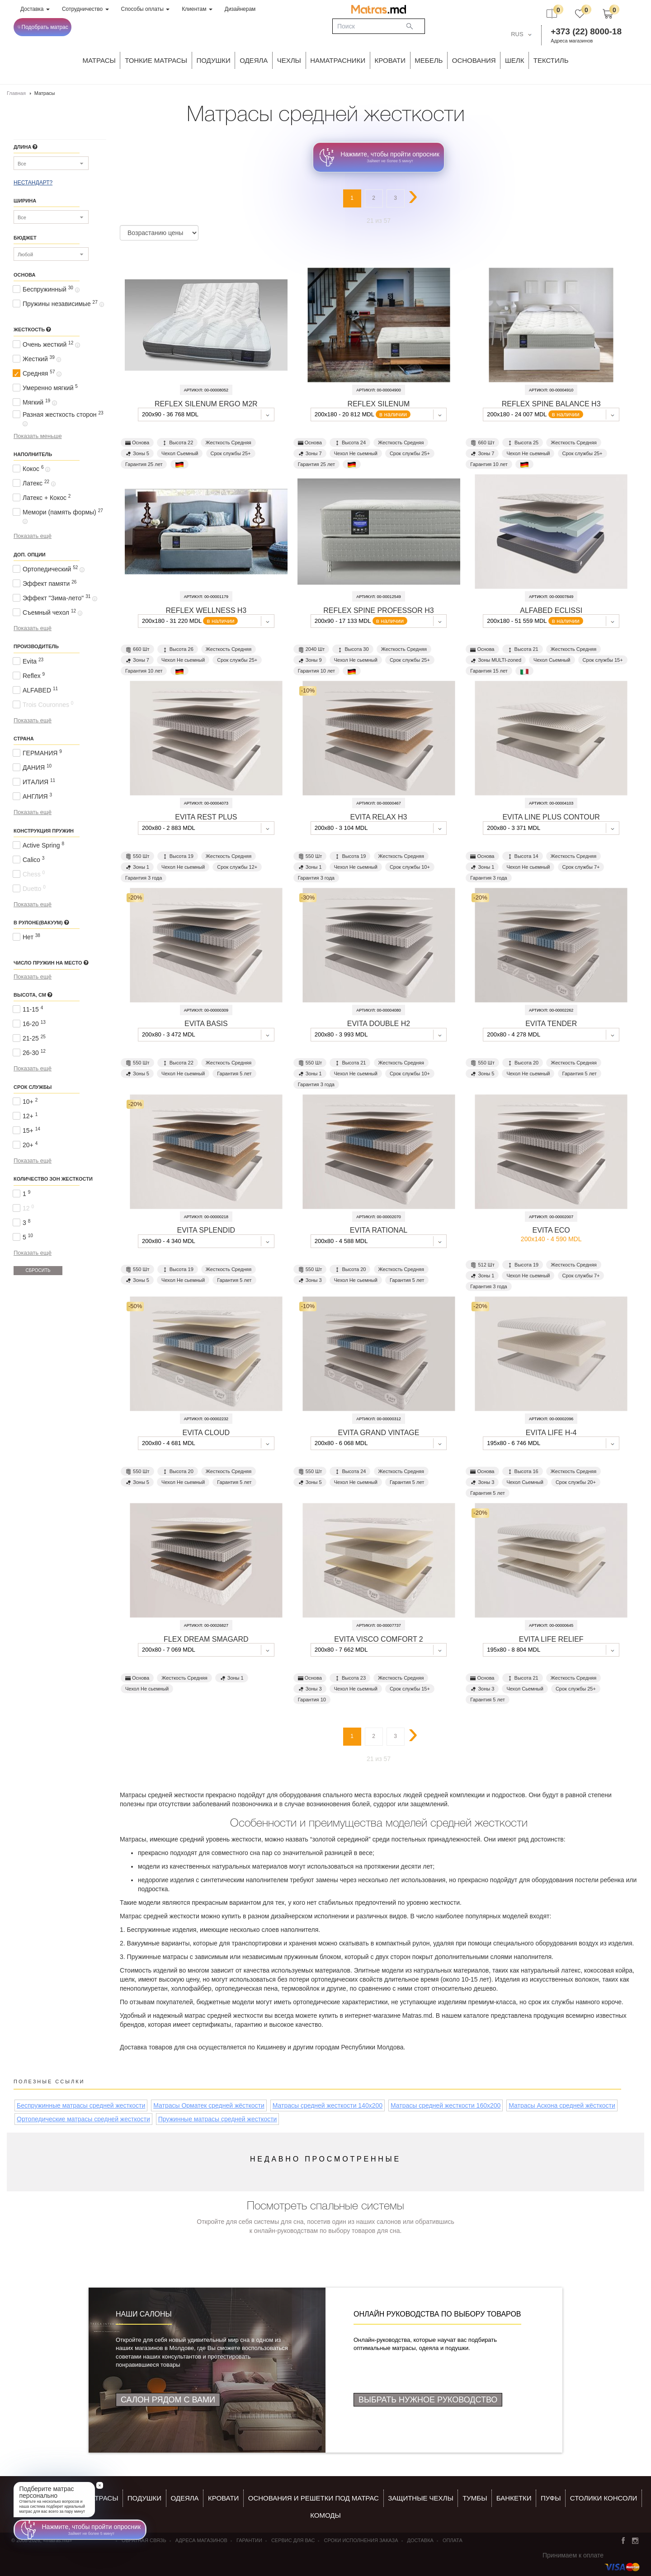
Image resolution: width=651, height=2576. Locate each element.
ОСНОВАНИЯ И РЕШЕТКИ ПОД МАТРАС (313, 2498)
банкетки (514, 2498)
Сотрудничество (85, 9)
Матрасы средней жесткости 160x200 (445, 2105)
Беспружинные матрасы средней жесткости (81, 2105)
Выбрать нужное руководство (428, 2399)
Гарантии (249, 2540)
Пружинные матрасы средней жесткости (217, 2119)
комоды (325, 2515)
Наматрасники (337, 60)
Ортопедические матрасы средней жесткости (83, 2119)
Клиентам (197, 9)
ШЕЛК (514, 60)
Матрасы (99, 60)
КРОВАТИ (390, 60)
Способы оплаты (145, 9)
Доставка (35, 9)
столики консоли (603, 2498)
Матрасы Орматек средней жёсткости (208, 2105)
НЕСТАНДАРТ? (33, 182)
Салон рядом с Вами (168, 2399)
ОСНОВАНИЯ (474, 60)
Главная (16, 93)
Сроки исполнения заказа (361, 2540)
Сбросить (37, 1270)
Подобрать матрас (42, 27)
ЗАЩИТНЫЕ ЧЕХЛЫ (420, 2498)
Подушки (214, 60)
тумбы (474, 2498)
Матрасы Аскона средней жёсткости (562, 2105)
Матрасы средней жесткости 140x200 (327, 2105)
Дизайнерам (240, 9)
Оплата (452, 2540)
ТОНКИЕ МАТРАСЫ (156, 60)
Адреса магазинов (572, 40)
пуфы (551, 2498)
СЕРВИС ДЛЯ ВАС (293, 2540)
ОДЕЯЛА (254, 60)
